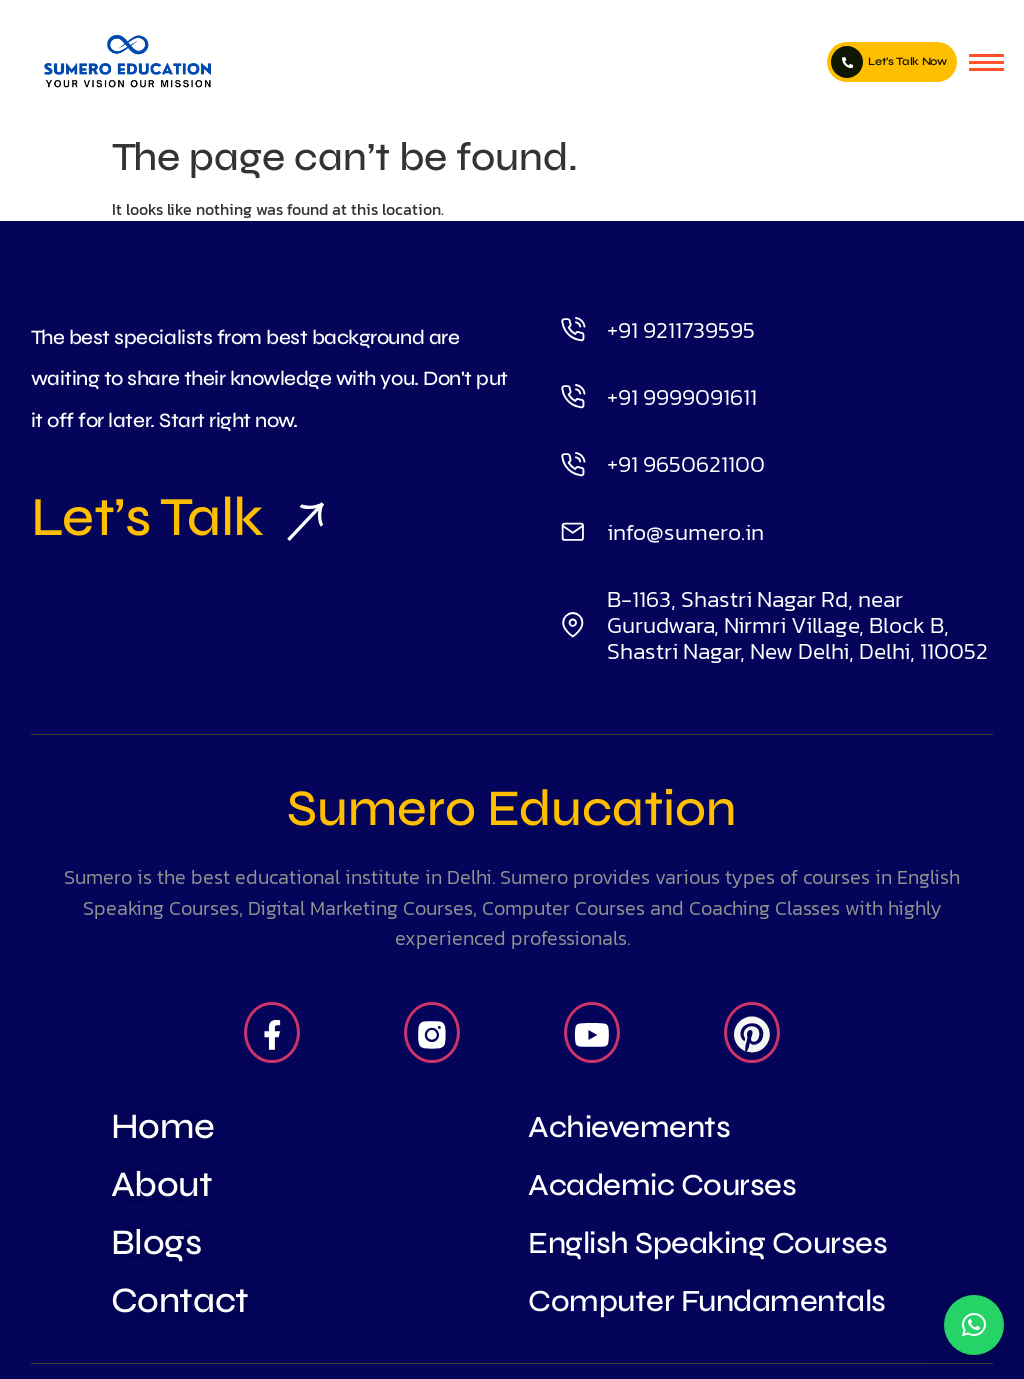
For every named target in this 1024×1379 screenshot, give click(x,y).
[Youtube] (592, 1033)
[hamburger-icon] (986, 62)
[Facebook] (272, 1033)
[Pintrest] (752, 1033)
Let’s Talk (169, 517)
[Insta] (432, 1033)
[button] (974, 1325)
